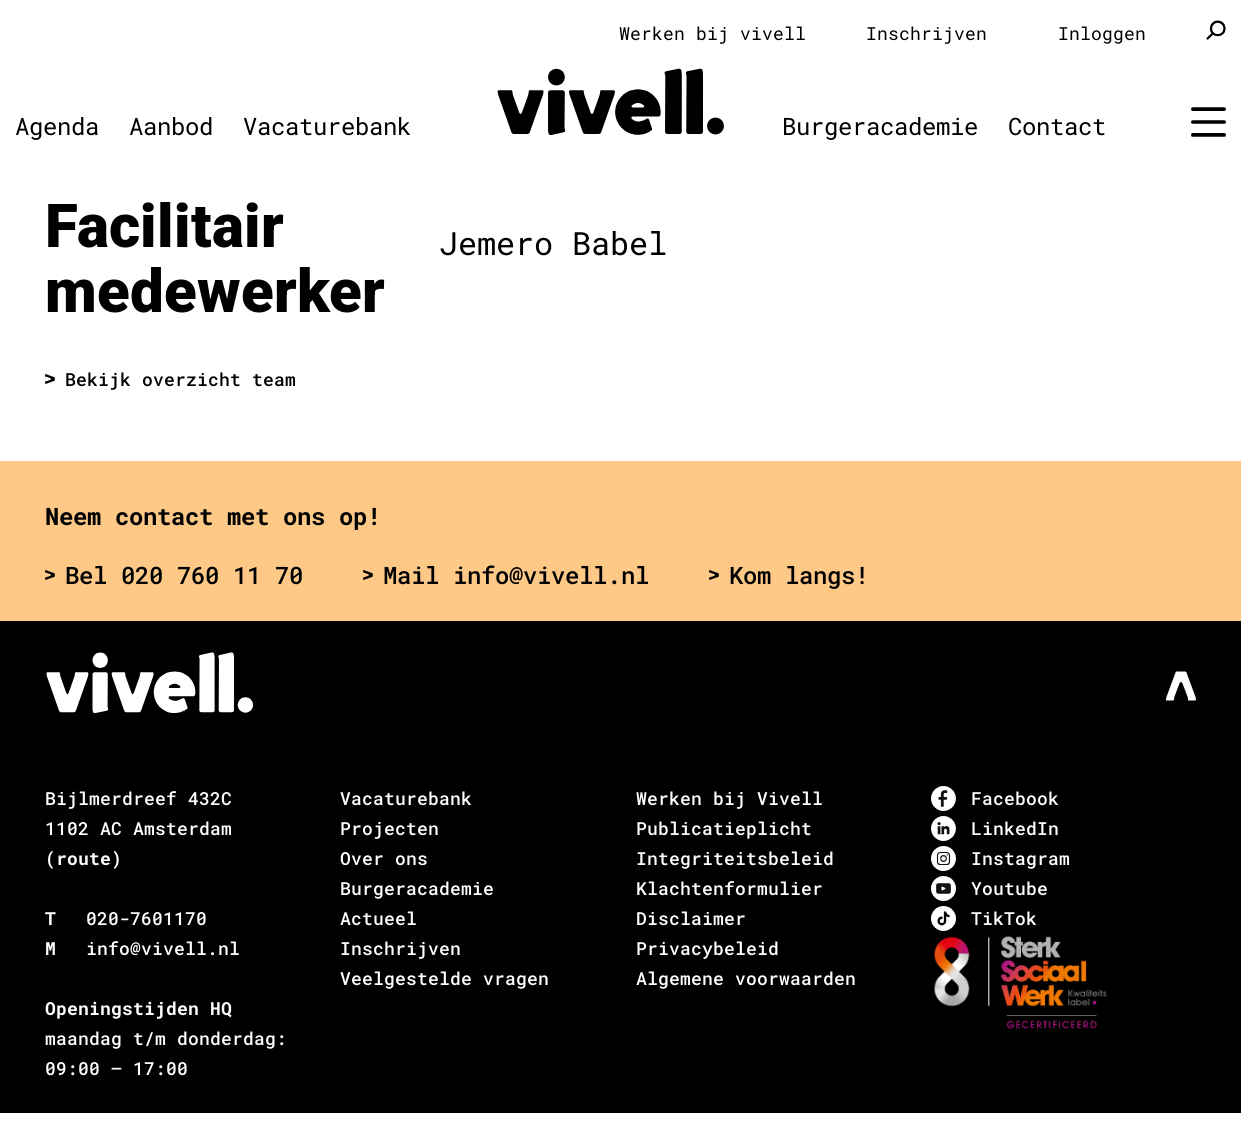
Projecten (389, 828)
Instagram (1000, 858)
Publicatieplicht (724, 828)
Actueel (378, 918)
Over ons (384, 858)
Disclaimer (691, 918)
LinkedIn (995, 828)
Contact (1057, 126)
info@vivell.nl (163, 948)
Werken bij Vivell (729, 798)
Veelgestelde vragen (444, 978)
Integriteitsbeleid (735, 858)
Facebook (995, 798)
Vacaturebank (327, 126)
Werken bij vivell (712, 33)
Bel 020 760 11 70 (174, 575)
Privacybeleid (707, 948)
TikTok (984, 918)
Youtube (989, 888)
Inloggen (1102, 33)
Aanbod (171, 126)
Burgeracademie (880, 126)
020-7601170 (146, 918)
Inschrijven (926, 33)
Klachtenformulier (729, 888)
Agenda (57, 126)
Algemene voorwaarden (746, 978)
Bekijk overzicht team (170, 379)
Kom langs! (789, 575)
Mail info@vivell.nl (506, 575)
